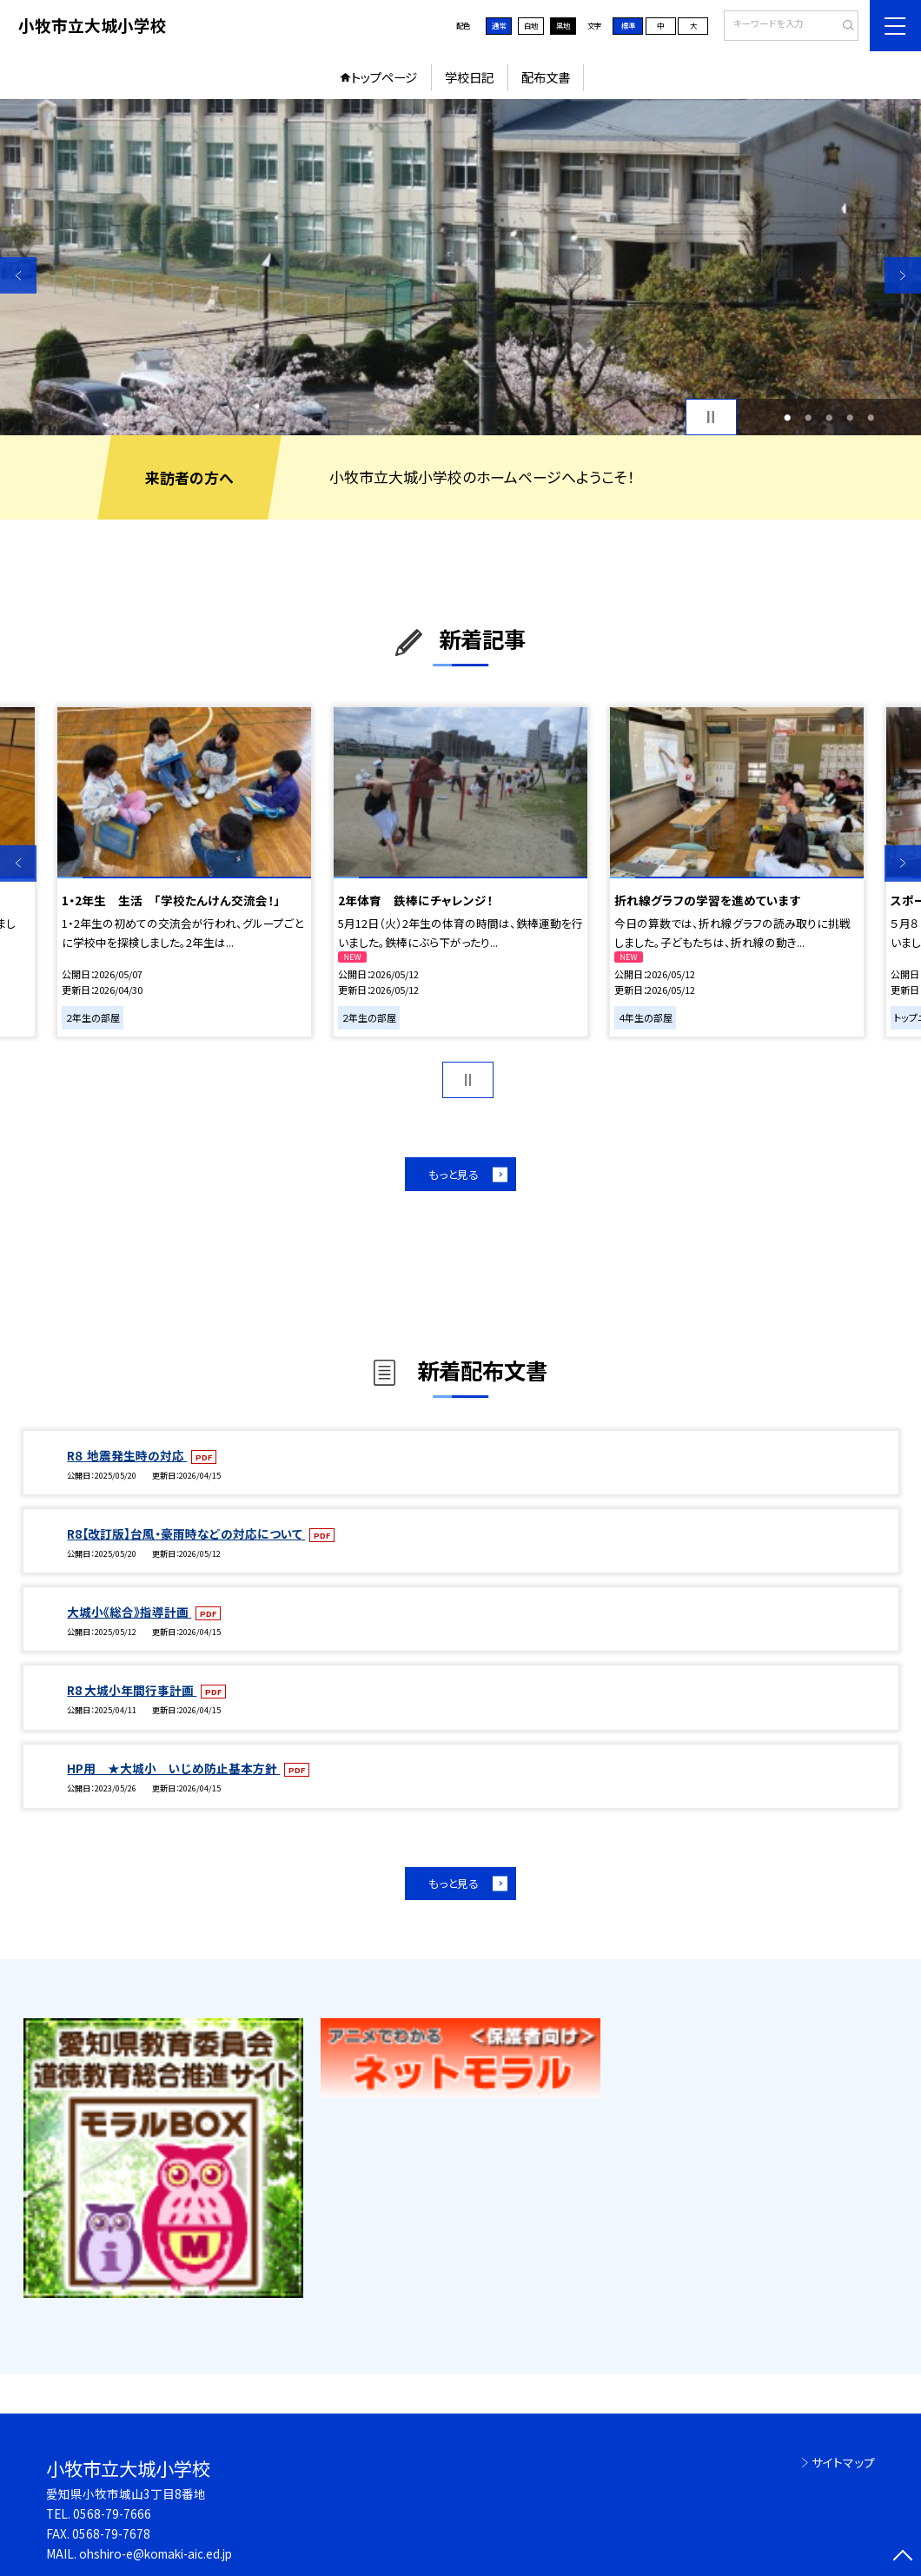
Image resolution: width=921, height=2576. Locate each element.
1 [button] (787, 417)
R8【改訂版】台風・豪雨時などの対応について (186, 1533)
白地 (531, 25)
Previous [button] (18, 275)
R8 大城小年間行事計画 (131, 1690)
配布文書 (545, 77)
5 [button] (870, 417)
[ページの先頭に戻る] (903, 2558)
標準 (628, 25)
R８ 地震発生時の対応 (127, 1455)
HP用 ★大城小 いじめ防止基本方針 (173, 1768)
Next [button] (903, 275)
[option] (460, 267)
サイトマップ (843, 2462)
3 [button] (828, 417)
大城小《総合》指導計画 (129, 1611)
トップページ (384, 77)
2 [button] (808, 417)
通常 (499, 25)
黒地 (563, 25)
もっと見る (453, 1174)
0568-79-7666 (112, 2513)
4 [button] (849, 417)
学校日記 (469, 77)
